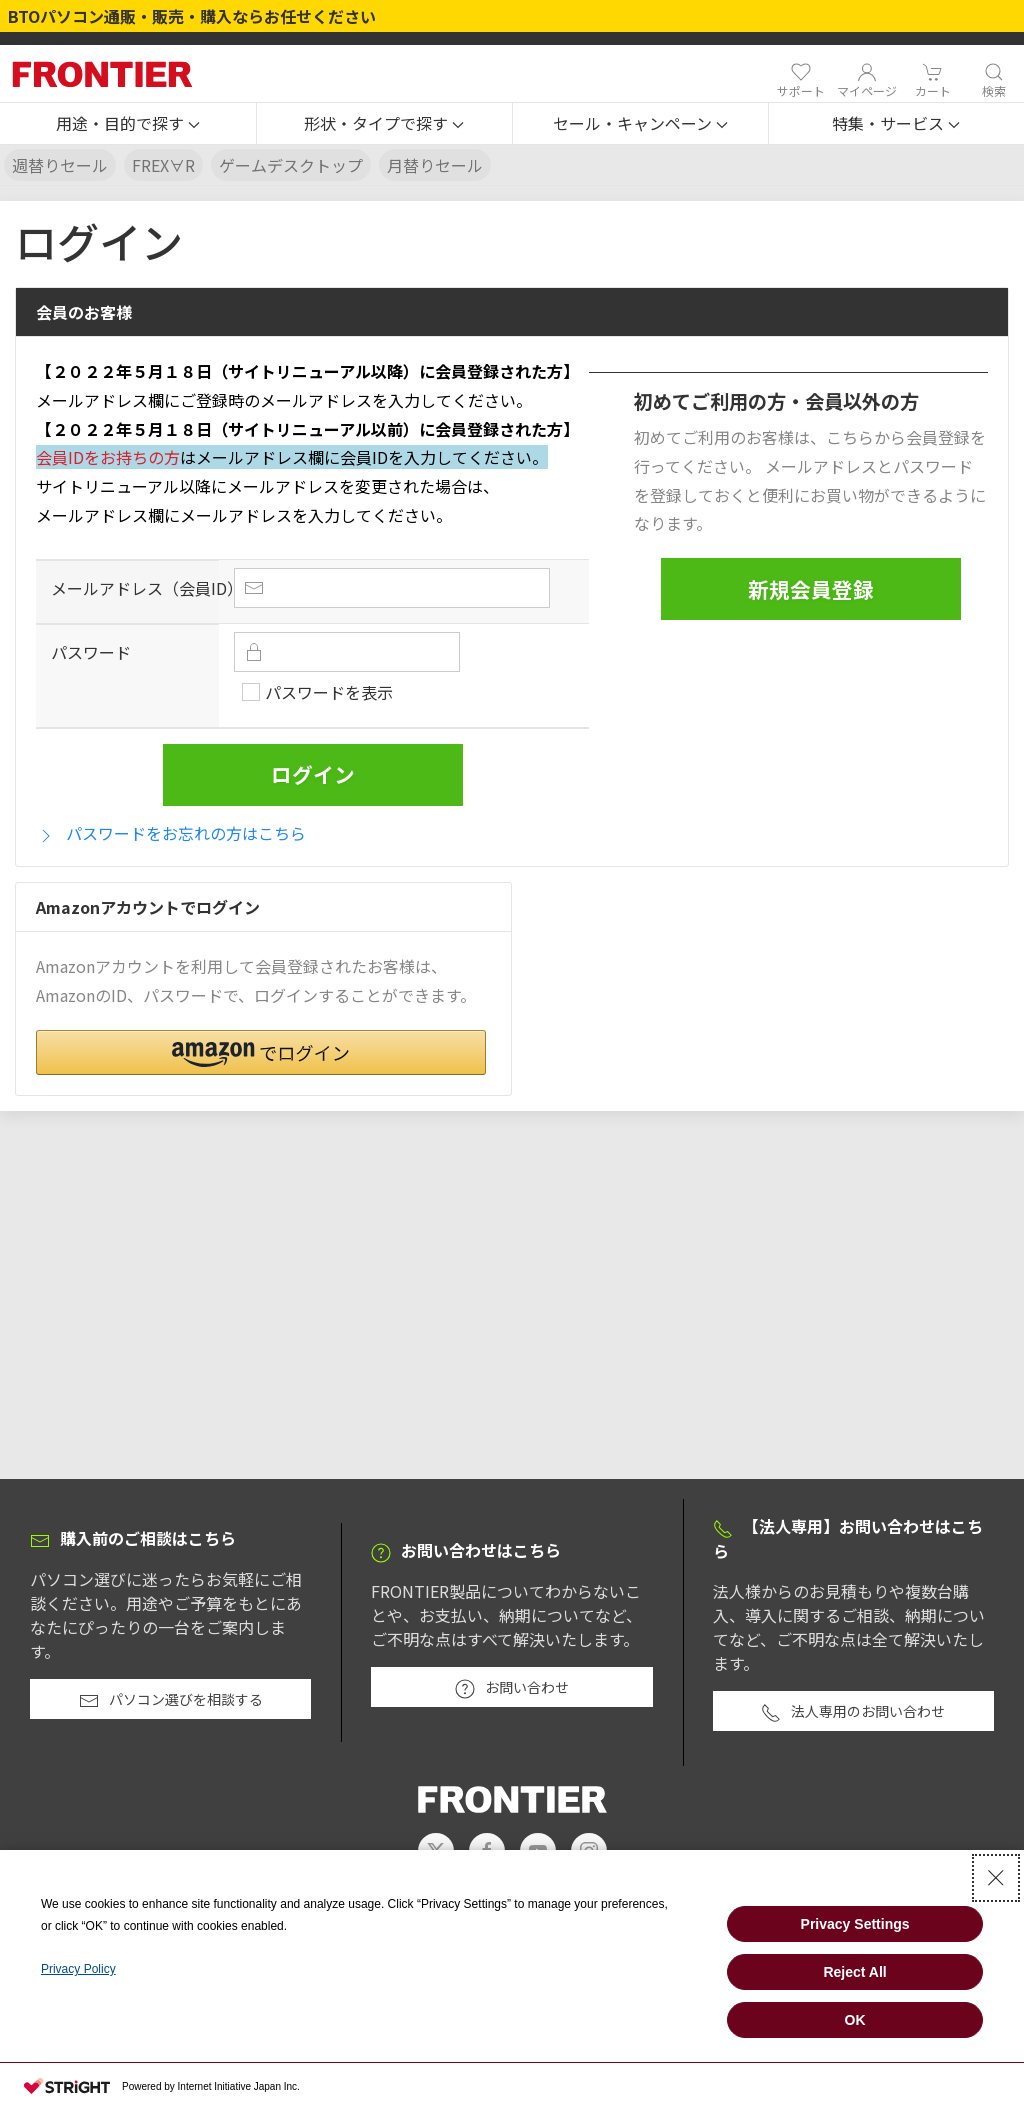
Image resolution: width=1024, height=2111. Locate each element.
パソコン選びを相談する (171, 1700)
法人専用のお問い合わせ (853, 1712)
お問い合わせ (512, 1688)
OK (855, 2020)
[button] (128, 124)
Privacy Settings (855, 1924)
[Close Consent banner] (996, 1878)
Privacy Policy (78, 1969)
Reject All (854, 1972)
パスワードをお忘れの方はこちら (171, 833)
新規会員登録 (811, 589)
